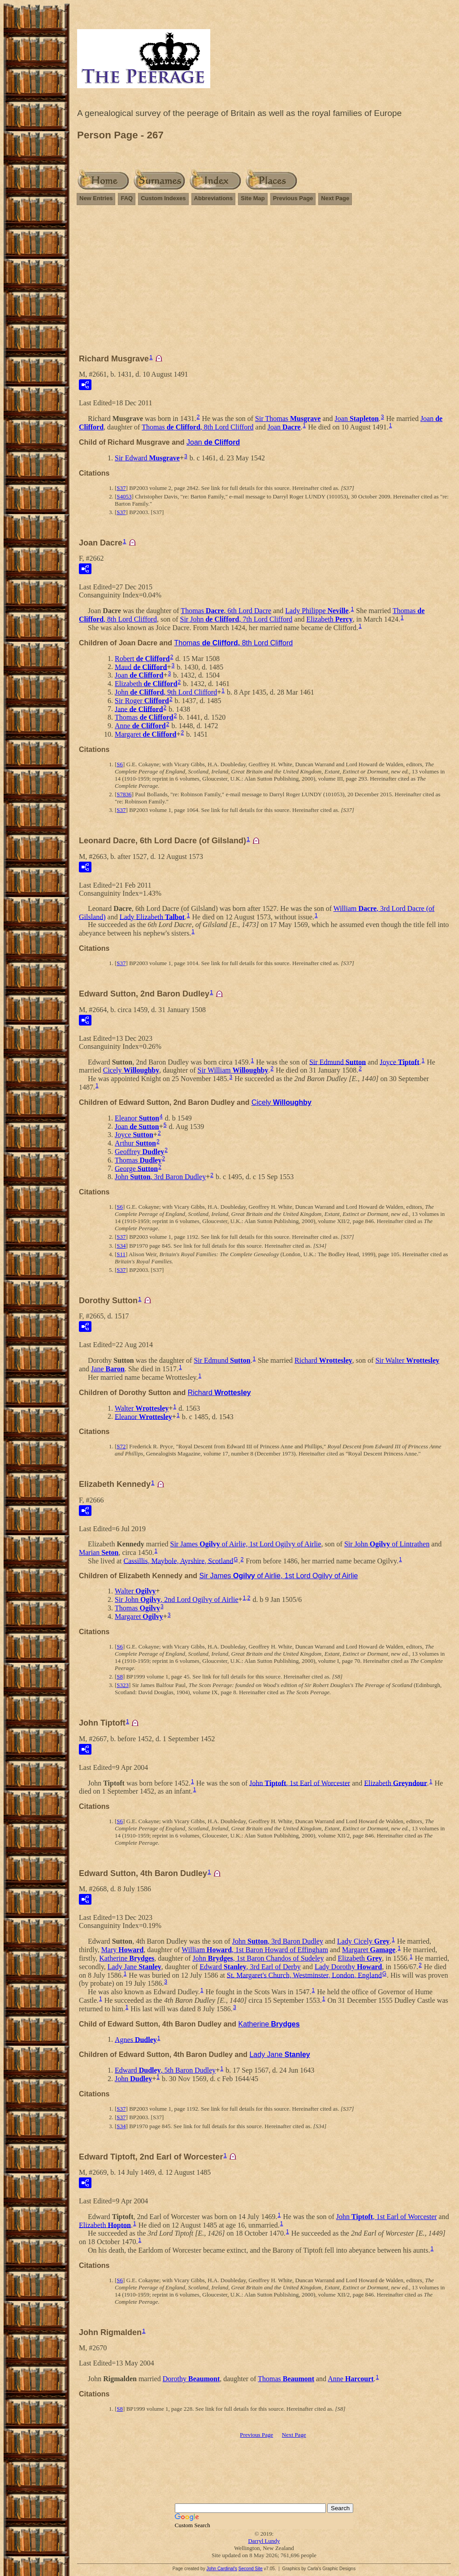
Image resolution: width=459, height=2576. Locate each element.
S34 (121, 1245)
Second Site (250, 2568)
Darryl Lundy (264, 2540)
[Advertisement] (264, 283)
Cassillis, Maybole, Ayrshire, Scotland (179, 1560)
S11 (121, 1254)
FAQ (127, 198)
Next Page (335, 198)
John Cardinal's (221, 2568)
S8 (120, 1676)
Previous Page (293, 198)
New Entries (96, 198)
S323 (123, 1685)
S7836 (124, 794)
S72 (121, 1446)
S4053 (124, 496)
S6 (120, 764)
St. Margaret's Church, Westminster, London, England (304, 1975)
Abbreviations (213, 198)
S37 (121, 488)
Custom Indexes (163, 198)
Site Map (252, 198)
